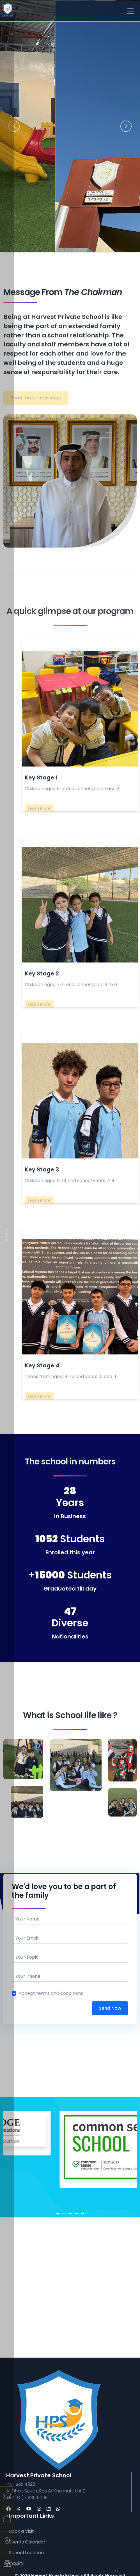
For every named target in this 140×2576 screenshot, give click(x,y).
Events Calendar (27, 2542)
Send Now (110, 2008)
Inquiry (16, 2563)
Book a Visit (21, 2531)
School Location (26, 2552)
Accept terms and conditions (51, 1993)
